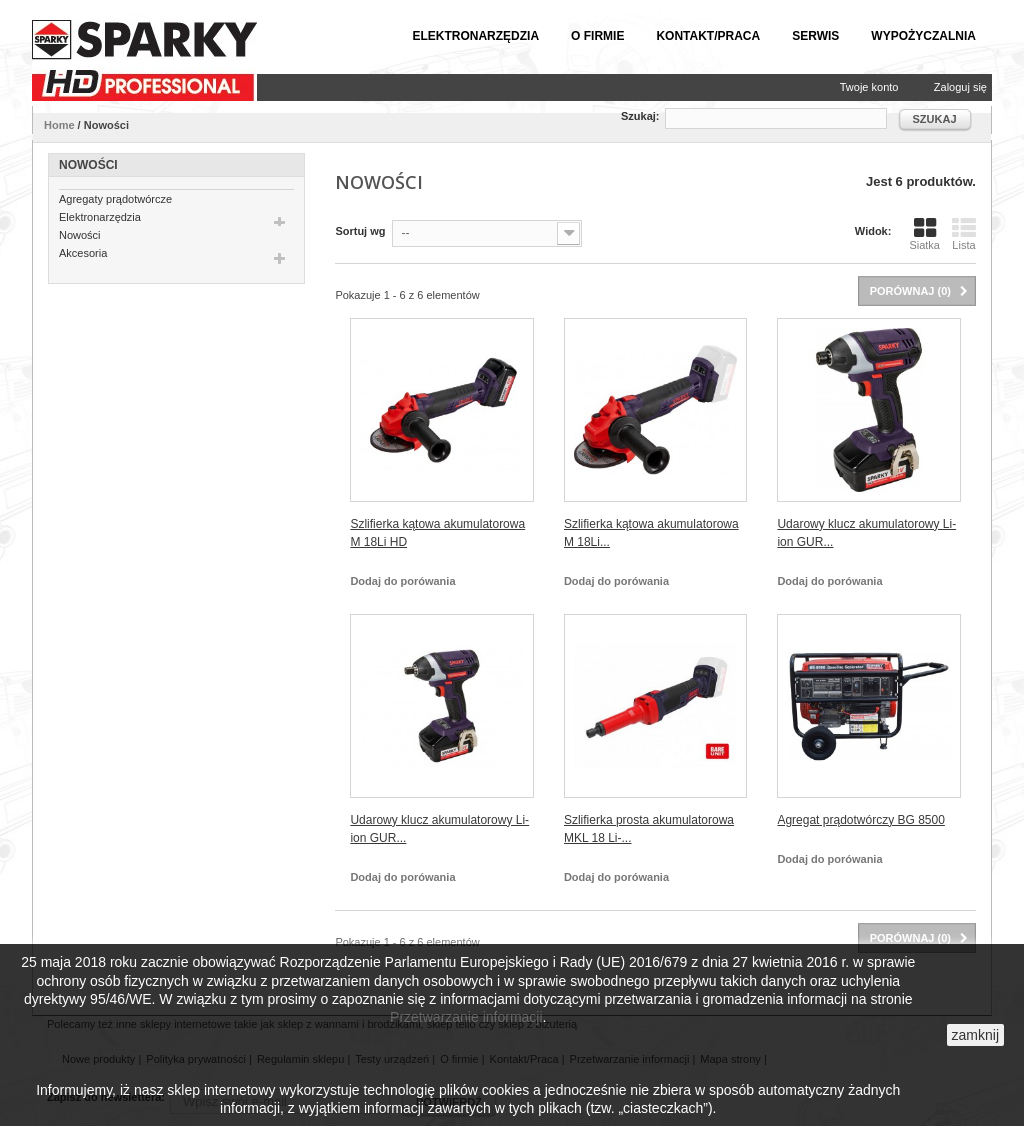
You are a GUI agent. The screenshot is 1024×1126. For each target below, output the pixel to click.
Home (59, 125)
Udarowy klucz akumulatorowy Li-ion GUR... (866, 533)
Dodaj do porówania (402, 581)
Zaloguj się (960, 87)
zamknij (975, 1035)
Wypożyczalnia (923, 36)
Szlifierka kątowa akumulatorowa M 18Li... (651, 533)
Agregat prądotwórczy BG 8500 (860, 820)
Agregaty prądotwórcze (115, 199)
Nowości (80, 235)
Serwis (815, 36)
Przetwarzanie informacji (466, 1017)
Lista (964, 233)
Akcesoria (83, 253)
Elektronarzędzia (475, 36)
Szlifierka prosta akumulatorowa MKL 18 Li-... (649, 829)
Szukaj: (640, 116)
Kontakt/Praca (708, 36)
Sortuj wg (360, 231)
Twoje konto (869, 87)
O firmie (597, 36)
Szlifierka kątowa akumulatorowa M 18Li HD (437, 533)
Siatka (924, 233)
